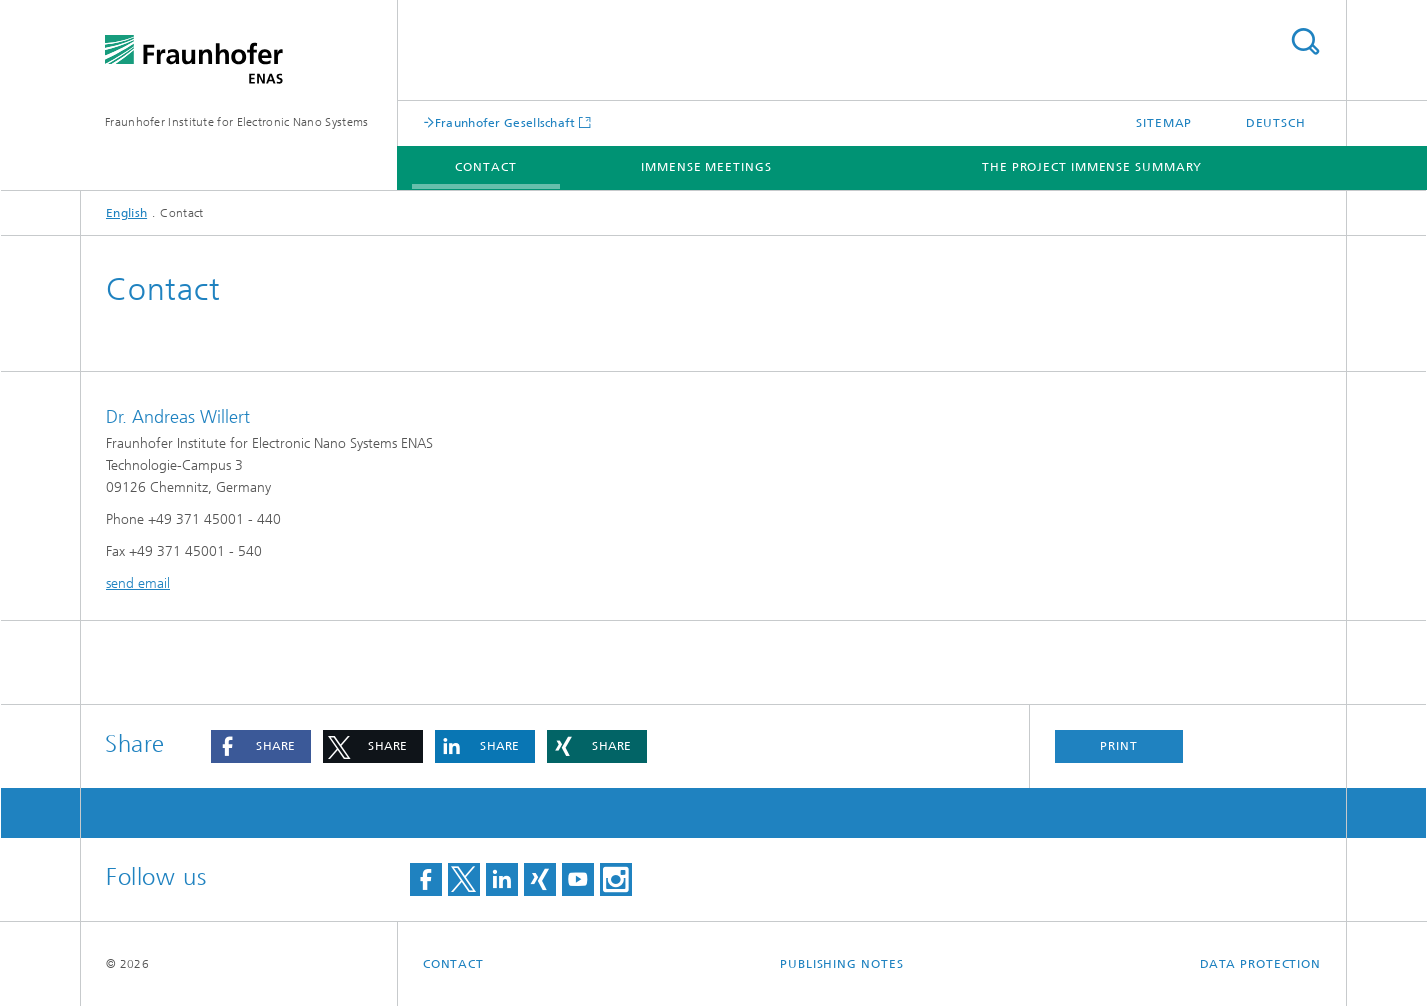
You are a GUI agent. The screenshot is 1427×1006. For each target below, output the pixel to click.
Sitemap (1164, 123)
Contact (485, 167)
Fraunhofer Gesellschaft (505, 122)
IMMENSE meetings (706, 167)
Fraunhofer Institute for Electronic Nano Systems (236, 122)
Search (1305, 41)
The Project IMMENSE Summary (1092, 167)
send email (138, 583)
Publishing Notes (841, 964)
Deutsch (1276, 123)
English (126, 213)
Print (1119, 746)
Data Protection (1261, 964)
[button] (261, 746)
